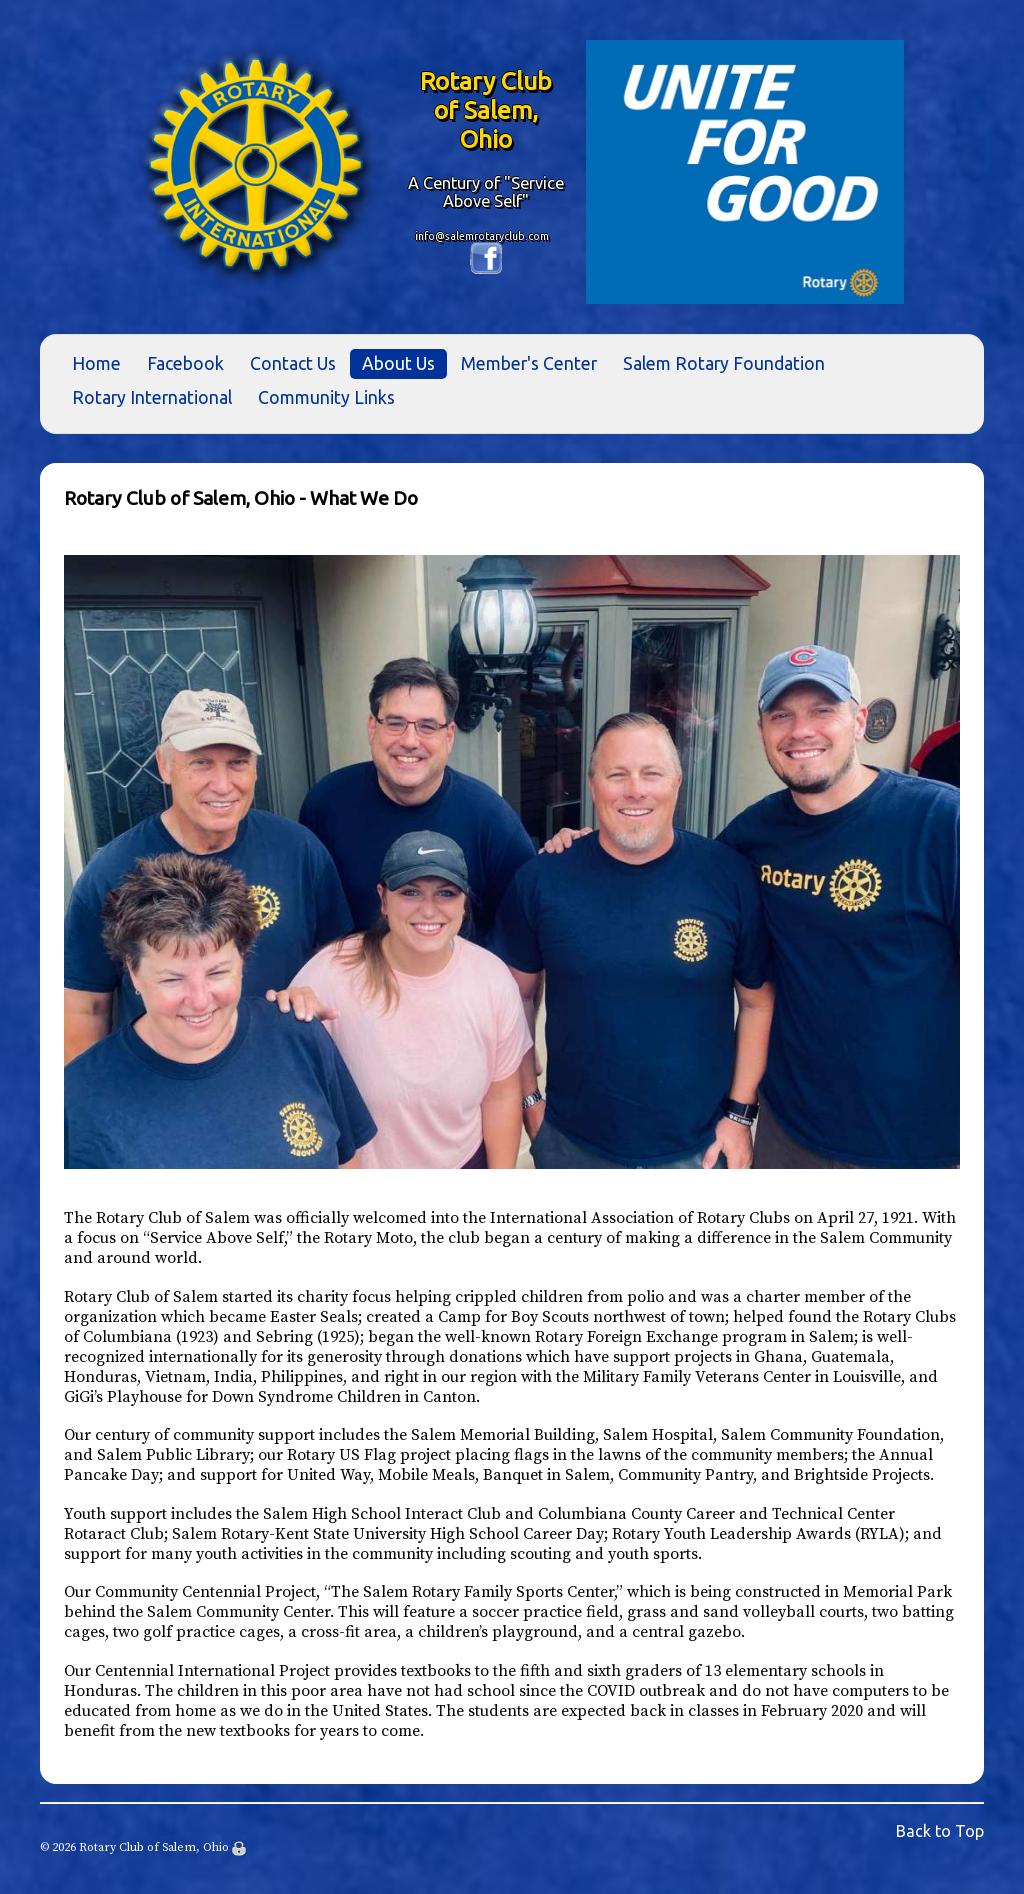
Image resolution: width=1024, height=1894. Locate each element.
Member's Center (529, 363)
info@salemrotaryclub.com (482, 236)
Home (96, 363)
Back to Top (940, 1831)
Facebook (185, 363)
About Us (398, 363)
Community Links (326, 397)
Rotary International (152, 397)
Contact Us (293, 363)
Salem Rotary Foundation (724, 363)
